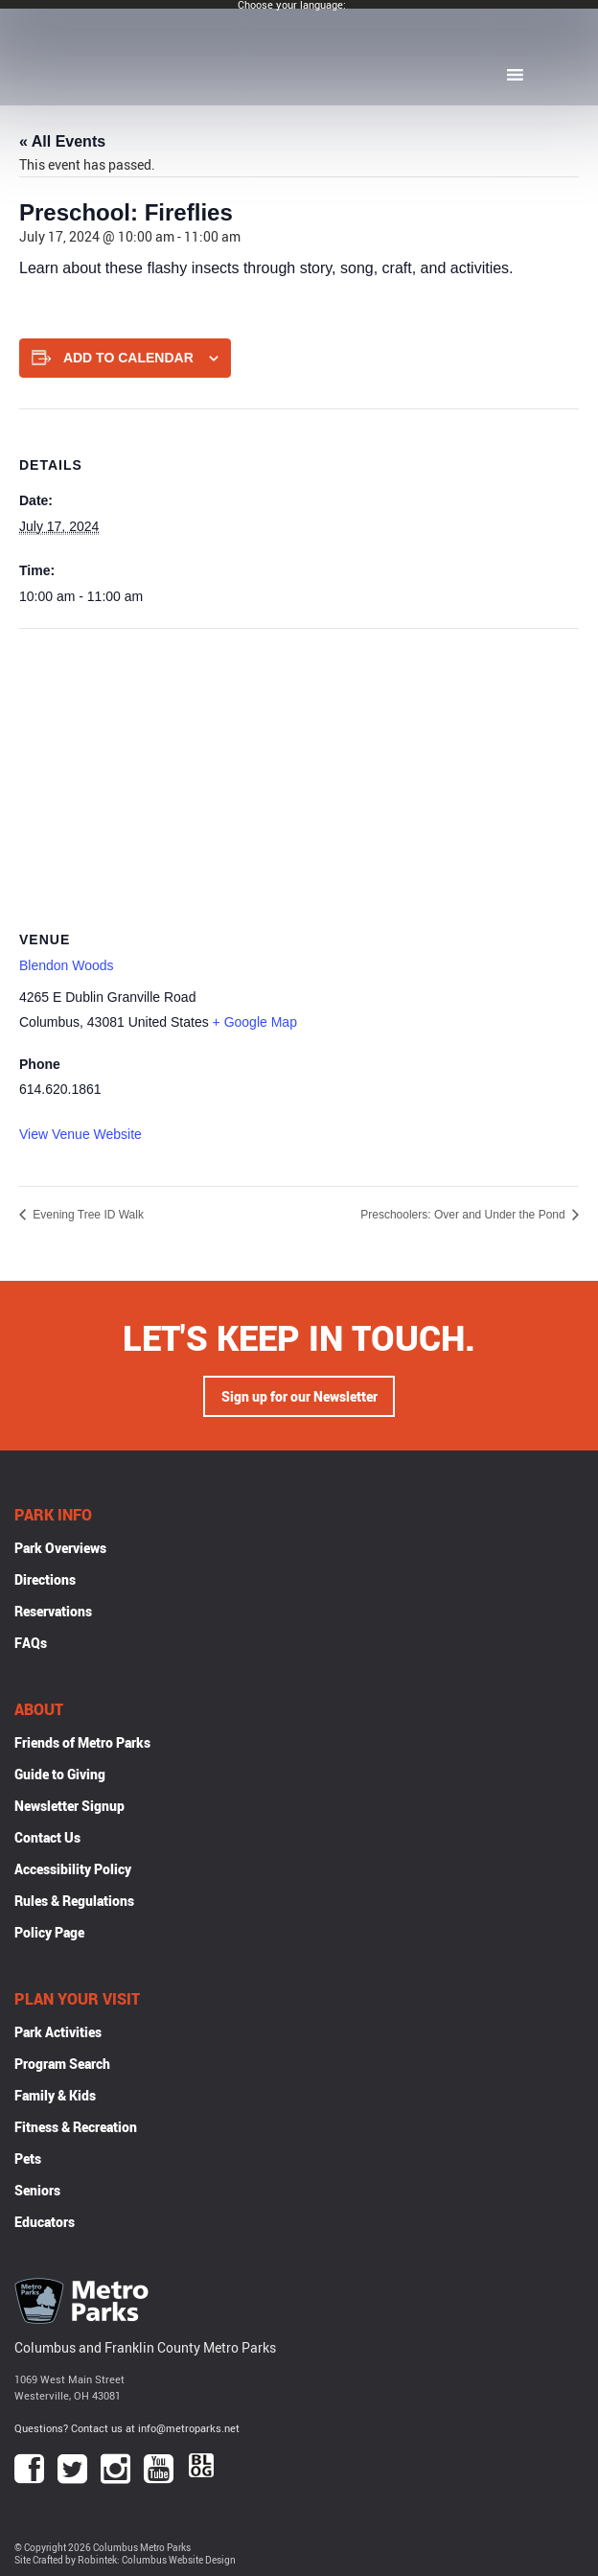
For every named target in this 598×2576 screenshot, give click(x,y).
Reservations (53, 1611)
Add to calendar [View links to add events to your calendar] (128, 357)
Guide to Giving (59, 1774)
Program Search (62, 2063)
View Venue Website (80, 1134)
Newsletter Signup (69, 1806)
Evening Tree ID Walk (87, 1214)
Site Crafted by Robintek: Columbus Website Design (125, 2560)
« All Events (62, 141)
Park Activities (58, 2032)
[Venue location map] (299, 767)
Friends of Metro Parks (82, 1742)
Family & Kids (55, 2095)
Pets (27, 2158)
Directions (45, 1579)
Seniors (37, 2190)
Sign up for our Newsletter (299, 1396)
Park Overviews (60, 1548)
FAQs (30, 1643)
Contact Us (47, 1837)
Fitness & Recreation (75, 2127)
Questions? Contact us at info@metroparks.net (127, 2428)
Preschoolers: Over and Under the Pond (464, 1214)
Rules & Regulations (74, 1900)
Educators (44, 2222)
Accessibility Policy (72, 1869)
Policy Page (49, 1932)
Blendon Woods (66, 965)
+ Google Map (255, 1022)
